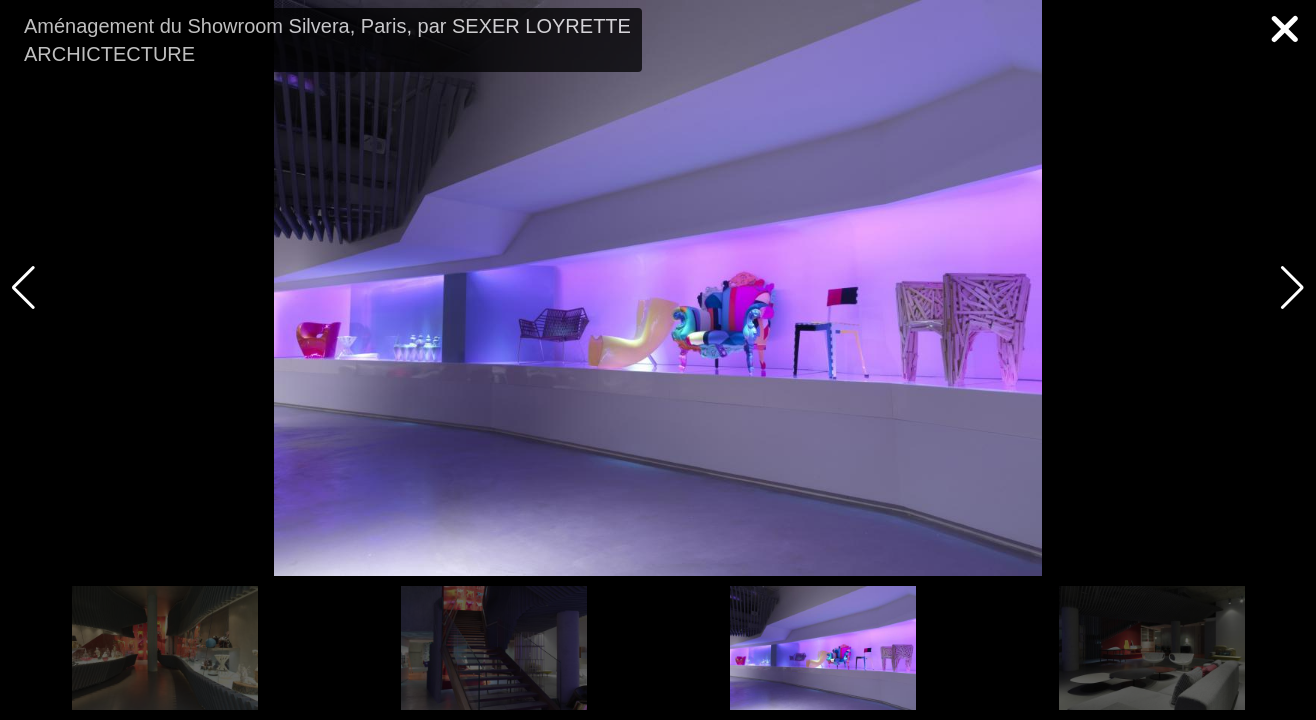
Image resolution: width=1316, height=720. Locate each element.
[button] (1292, 288)
